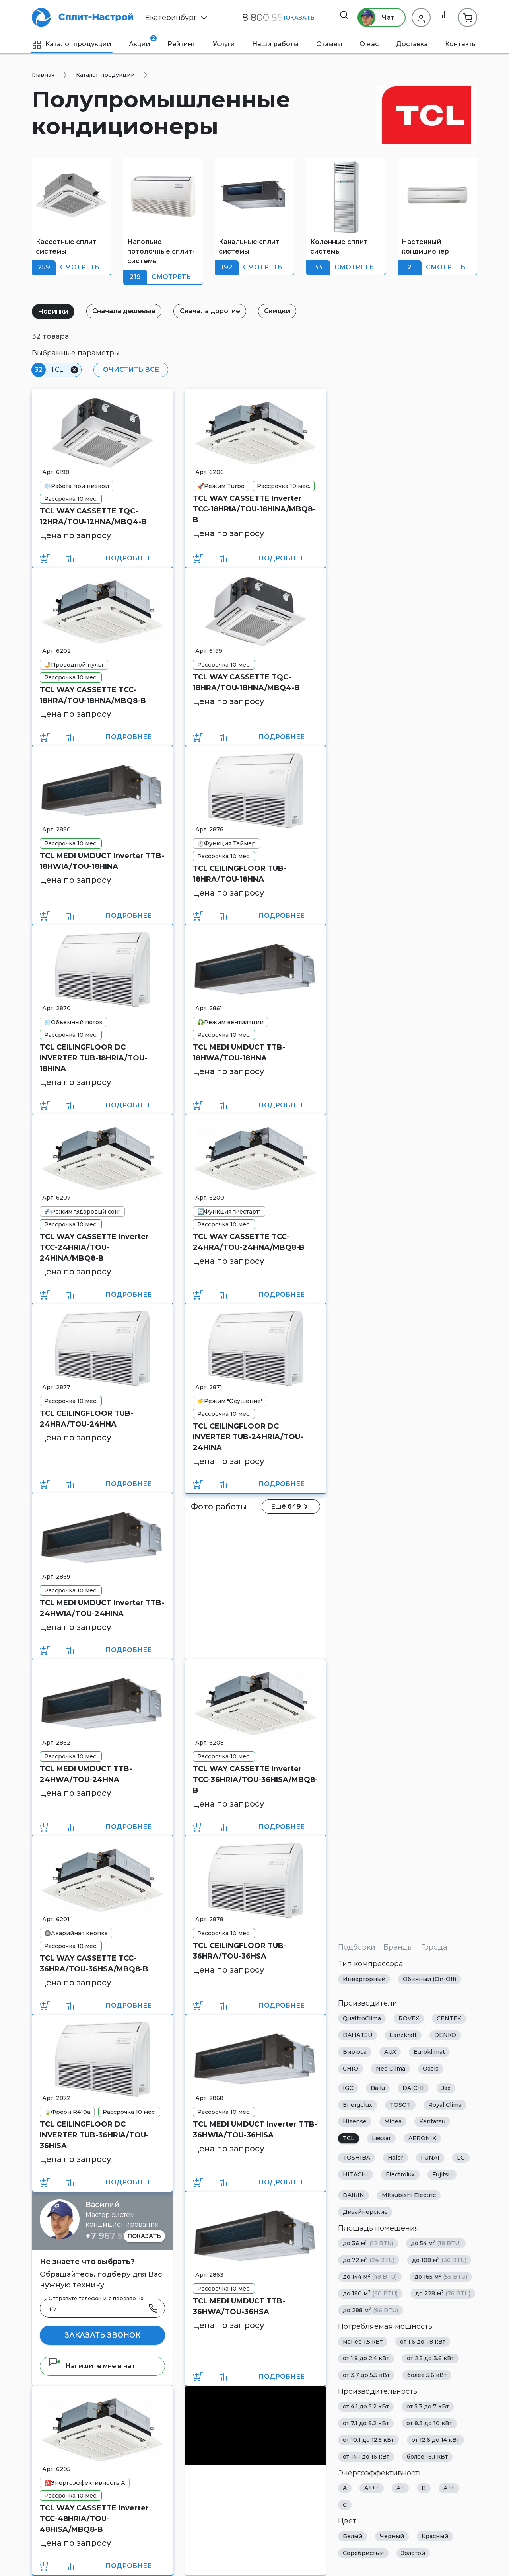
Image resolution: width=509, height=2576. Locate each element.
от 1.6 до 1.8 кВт (422, 2341)
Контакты (461, 44)
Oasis (431, 2068)
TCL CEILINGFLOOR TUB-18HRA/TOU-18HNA (239, 874)
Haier (395, 2157)
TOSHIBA (356, 2157)
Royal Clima (445, 2104)
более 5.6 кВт (427, 2375)
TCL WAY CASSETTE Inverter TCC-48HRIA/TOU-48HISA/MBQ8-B (94, 2519)
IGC (348, 2088)
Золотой (413, 2552)
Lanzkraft (403, 2035)
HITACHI (355, 2174)
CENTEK (449, 2018)
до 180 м (370, 2293)
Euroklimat (429, 2051)
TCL (348, 2138)
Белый (352, 2536)
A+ (400, 2488)
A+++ (371, 2488)
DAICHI (413, 2088)
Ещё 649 (293, 1506)
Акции (139, 41)
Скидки (288, 311)
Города (434, 1947)
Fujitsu (442, 2174)
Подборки (356, 1947)
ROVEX (408, 2018)
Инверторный (364, 1979)
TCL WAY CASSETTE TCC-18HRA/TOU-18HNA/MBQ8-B (93, 695)
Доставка (412, 44)
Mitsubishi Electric (409, 2195)
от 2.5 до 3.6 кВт (430, 2358)
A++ (449, 2488)
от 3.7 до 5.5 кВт (366, 2375)
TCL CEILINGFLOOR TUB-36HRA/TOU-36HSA (239, 1951)
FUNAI (430, 2157)
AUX (390, 2051)
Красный (435, 2536)
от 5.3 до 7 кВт (427, 2406)
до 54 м (436, 2243)
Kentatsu (432, 2121)
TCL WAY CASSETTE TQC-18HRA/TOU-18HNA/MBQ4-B (246, 682)
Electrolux (400, 2174)
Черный (392, 2536)
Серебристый (363, 2552)
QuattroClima (362, 2018)
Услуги (224, 44)
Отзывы (329, 44)
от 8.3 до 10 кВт (429, 2423)
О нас (369, 44)
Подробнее (128, 558)
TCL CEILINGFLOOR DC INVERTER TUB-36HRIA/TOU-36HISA (94, 2135)
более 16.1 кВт (427, 2456)
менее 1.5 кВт (363, 2341)
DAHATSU (357, 2035)
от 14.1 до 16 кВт (366, 2456)
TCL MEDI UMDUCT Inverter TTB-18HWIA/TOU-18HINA (102, 861)
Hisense (355, 2121)
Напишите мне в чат (91, 2366)
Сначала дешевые (128, 311)
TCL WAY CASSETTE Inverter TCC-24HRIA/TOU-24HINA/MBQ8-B (94, 1247)
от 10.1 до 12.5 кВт (368, 2439)
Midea (393, 2121)
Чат (372, 17)
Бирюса (355, 2051)
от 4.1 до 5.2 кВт (366, 2406)
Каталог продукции (71, 44)
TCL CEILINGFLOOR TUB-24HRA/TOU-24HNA (86, 1419)
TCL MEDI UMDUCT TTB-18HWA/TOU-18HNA (239, 1052)
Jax (446, 2088)
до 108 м (439, 2260)
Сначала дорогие (217, 311)
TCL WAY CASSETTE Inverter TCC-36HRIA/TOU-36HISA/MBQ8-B (255, 1779)
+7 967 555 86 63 (122, 2236)
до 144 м (370, 2276)
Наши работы (275, 44)
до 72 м (368, 2260)
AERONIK (422, 2138)
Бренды (398, 1947)
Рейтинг (181, 44)
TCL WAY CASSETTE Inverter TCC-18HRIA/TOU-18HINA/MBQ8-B (254, 509)
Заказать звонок (102, 2335)
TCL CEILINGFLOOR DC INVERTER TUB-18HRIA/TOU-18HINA (93, 1058)
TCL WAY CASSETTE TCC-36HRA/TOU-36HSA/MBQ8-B (94, 1963)
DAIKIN (353, 2195)
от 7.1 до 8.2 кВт (366, 2423)
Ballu (378, 2088)
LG (461, 2157)
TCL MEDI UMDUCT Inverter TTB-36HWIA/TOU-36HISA (255, 2129)
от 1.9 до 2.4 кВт (366, 2358)
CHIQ (350, 2068)
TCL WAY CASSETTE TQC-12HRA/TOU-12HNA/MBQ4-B (93, 516)
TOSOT (400, 2104)
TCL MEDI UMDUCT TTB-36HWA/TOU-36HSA (239, 2306)
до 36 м (368, 2243)
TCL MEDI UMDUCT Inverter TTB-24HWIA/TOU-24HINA (102, 1608)
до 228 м (442, 2293)
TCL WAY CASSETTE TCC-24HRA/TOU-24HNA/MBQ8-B (249, 1242)
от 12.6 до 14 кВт (435, 2439)
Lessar (381, 2138)
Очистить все (129, 369)
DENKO (445, 2035)
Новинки (54, 311)
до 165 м (440, 2276)
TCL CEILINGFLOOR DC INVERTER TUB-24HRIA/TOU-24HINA (248, 1437)
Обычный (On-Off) (429, 1979)
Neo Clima (390, 2068)
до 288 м (370, 2310)
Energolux (357, 2104)
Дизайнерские (365, 2211)
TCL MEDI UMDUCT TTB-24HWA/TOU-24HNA (86, 1774)
